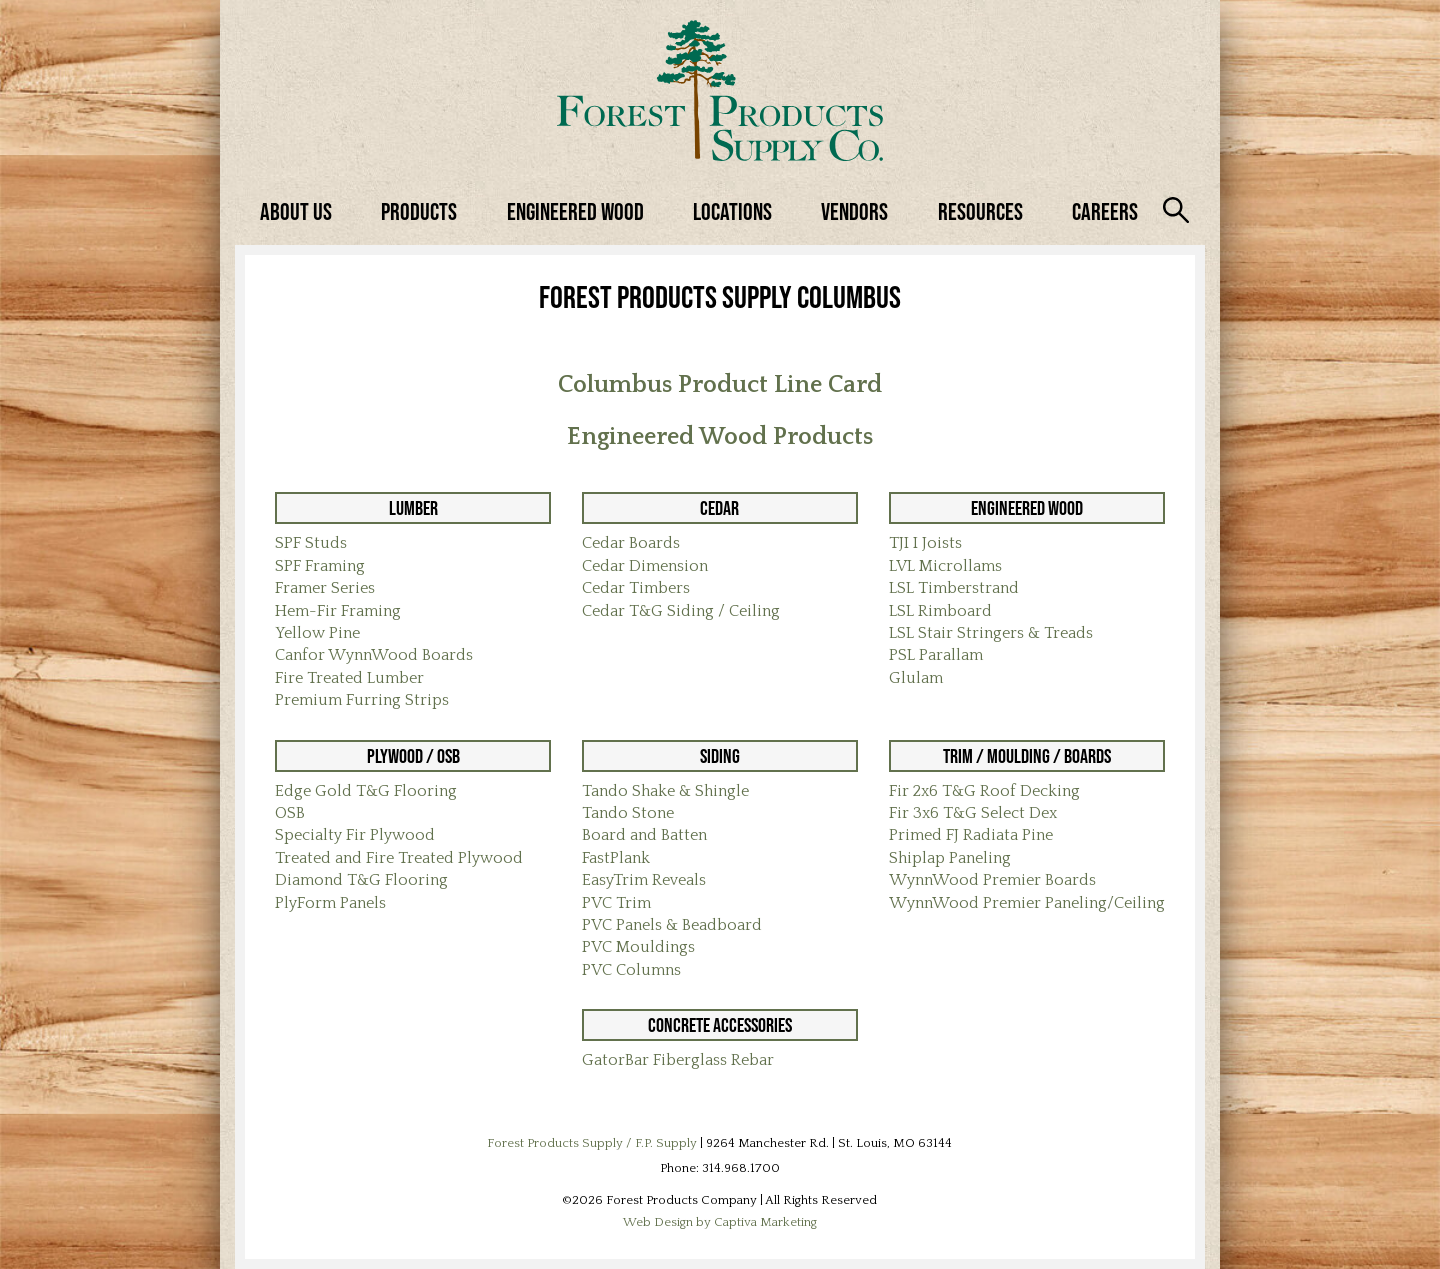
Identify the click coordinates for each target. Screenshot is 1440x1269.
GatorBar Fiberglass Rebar (678, 1060)
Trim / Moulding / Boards (1027, 756)
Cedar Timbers (636, 588)
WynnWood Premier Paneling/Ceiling (1027, 903)
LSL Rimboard (940, 611)
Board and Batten (644, 835)
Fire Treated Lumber (349, 678)
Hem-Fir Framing (338, 611)
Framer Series (325, 588)
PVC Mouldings (638, 947)
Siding (720, 756)
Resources (980, 211)
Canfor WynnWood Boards (374, 655)
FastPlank (616, 858)
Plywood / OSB (413, 756)
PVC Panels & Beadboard (672, 925)
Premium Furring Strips (362, 700)
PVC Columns (631, 970)
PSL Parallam (936, 655)
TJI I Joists (925, 543)
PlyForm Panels (330, 903)
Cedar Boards (631, 543)
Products (419, 211)
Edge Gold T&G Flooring (366, 791)
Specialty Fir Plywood (355, 835)
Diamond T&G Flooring (361, 880)
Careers (1105, 211)
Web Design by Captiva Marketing (720, 1222)
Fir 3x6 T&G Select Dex (973, 813)
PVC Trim (616, 903)
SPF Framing (320, 566)
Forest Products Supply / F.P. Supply (592, 1143)
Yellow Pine (317, 633)
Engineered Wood (575, 211)
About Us (296, 211)
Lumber (413, 508)
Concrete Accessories (720, 1025)
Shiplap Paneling (950, 858)
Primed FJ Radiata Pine (971, 835)
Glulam (916, 678)
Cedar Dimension (645, 566)
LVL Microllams (945, 566)
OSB (290, 813)
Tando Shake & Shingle (665, 791)
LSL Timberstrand (954, 588)
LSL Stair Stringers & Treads (991, 633)
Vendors (854, 211)
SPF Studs (311, 543)
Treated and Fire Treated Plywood (399, 858)
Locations (732, 211)
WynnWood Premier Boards (992, 880)
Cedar (719, 508)
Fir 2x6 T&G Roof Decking (984, 791)
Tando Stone (628, 813)
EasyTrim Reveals (644, 880)
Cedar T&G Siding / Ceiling (681, 611)
